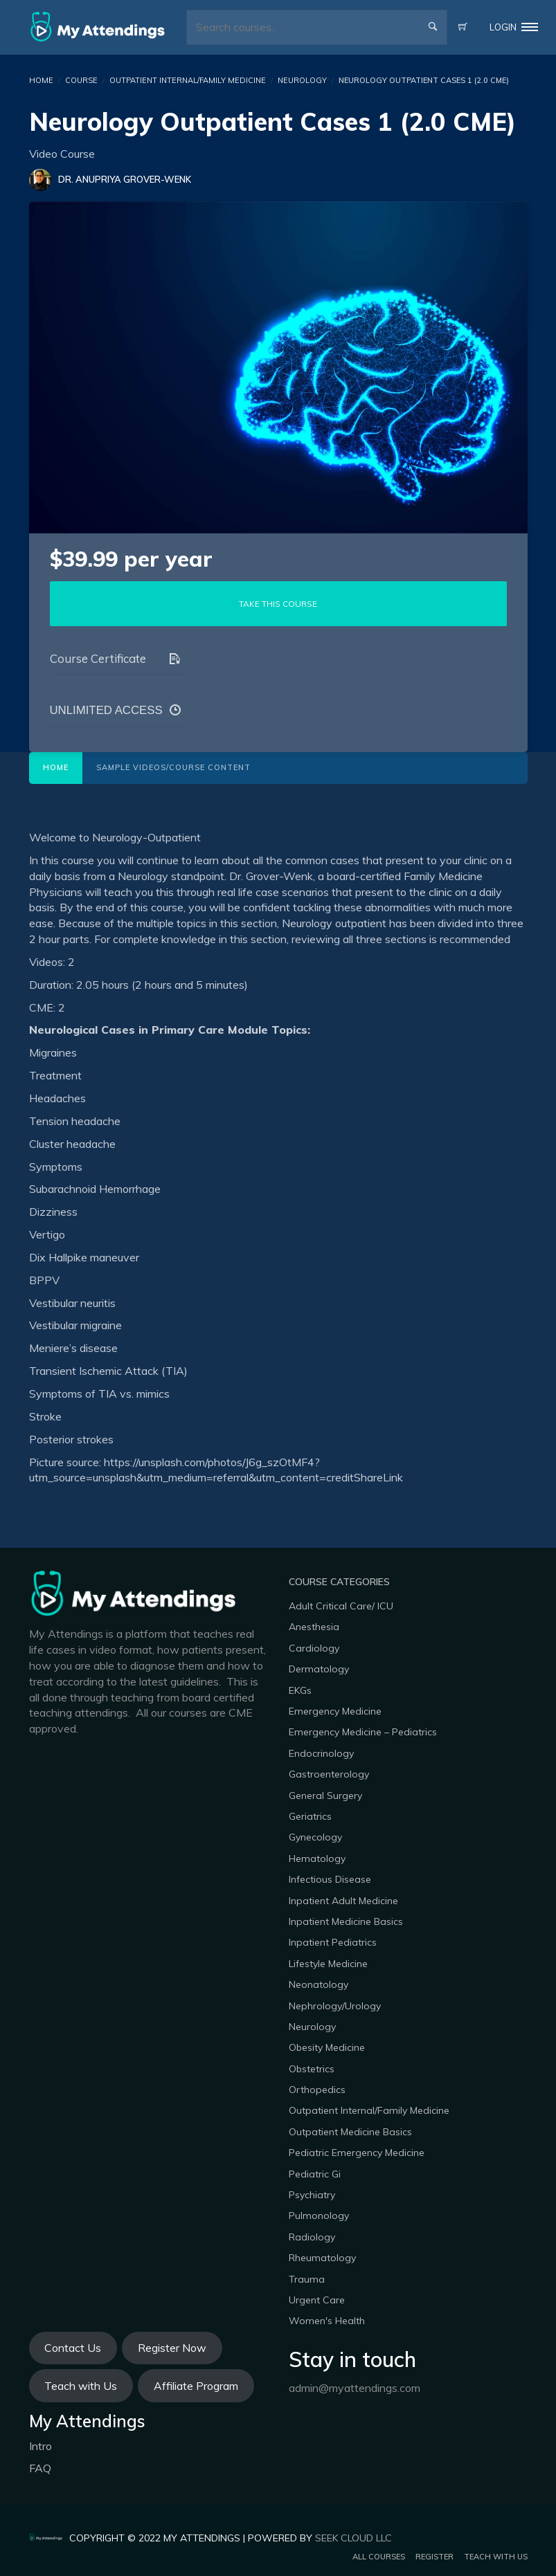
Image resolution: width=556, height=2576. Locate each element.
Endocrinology (321, 1753)
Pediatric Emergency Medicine (356, 2152)
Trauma (307, 2279)
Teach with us (496, 2556)
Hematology (317, 1858)
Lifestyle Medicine (328, 1963)
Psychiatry (312, 2195)
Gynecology (315, 1837)
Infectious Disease (330, 1879)
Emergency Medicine (335, 1711)
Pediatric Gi (315, 2174)
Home (56, 767)
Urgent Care (317, 2300)
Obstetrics (311, 2069)
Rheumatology (322, 2257)
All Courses (378, 2556)
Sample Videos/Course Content (173, 767)
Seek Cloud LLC (353, 2538)
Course (81, 80)
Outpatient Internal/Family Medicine (187, 80)
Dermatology (319, 1669)
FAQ (40, 2468)
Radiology (312, 2237)
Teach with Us (80, 2386)
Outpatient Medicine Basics (350, 2132)
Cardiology (314, 1648)
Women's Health (327, 2320)
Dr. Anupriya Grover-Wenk (124, 179)
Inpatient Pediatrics (333, 1942)
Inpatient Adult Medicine (343, 1900)
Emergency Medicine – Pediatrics (363, 1732)
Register (434, 2556)
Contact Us (72, 2348)
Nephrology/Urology (335, 2006)
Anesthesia (314, 1626)
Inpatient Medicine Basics (346, 1921)
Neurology (302, 80)
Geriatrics (310, 1816)
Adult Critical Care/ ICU (341, 1606)
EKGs (300, 1690)
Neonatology (318, 1984)
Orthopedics (317, 2089)
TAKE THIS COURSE (278, 604)
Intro (40, 2446)
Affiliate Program (196, 2386)
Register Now (172, 2348)
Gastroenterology (329, 1774)
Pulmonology (319, 2215)
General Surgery (325, 1795)
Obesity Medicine (327, 2047)
